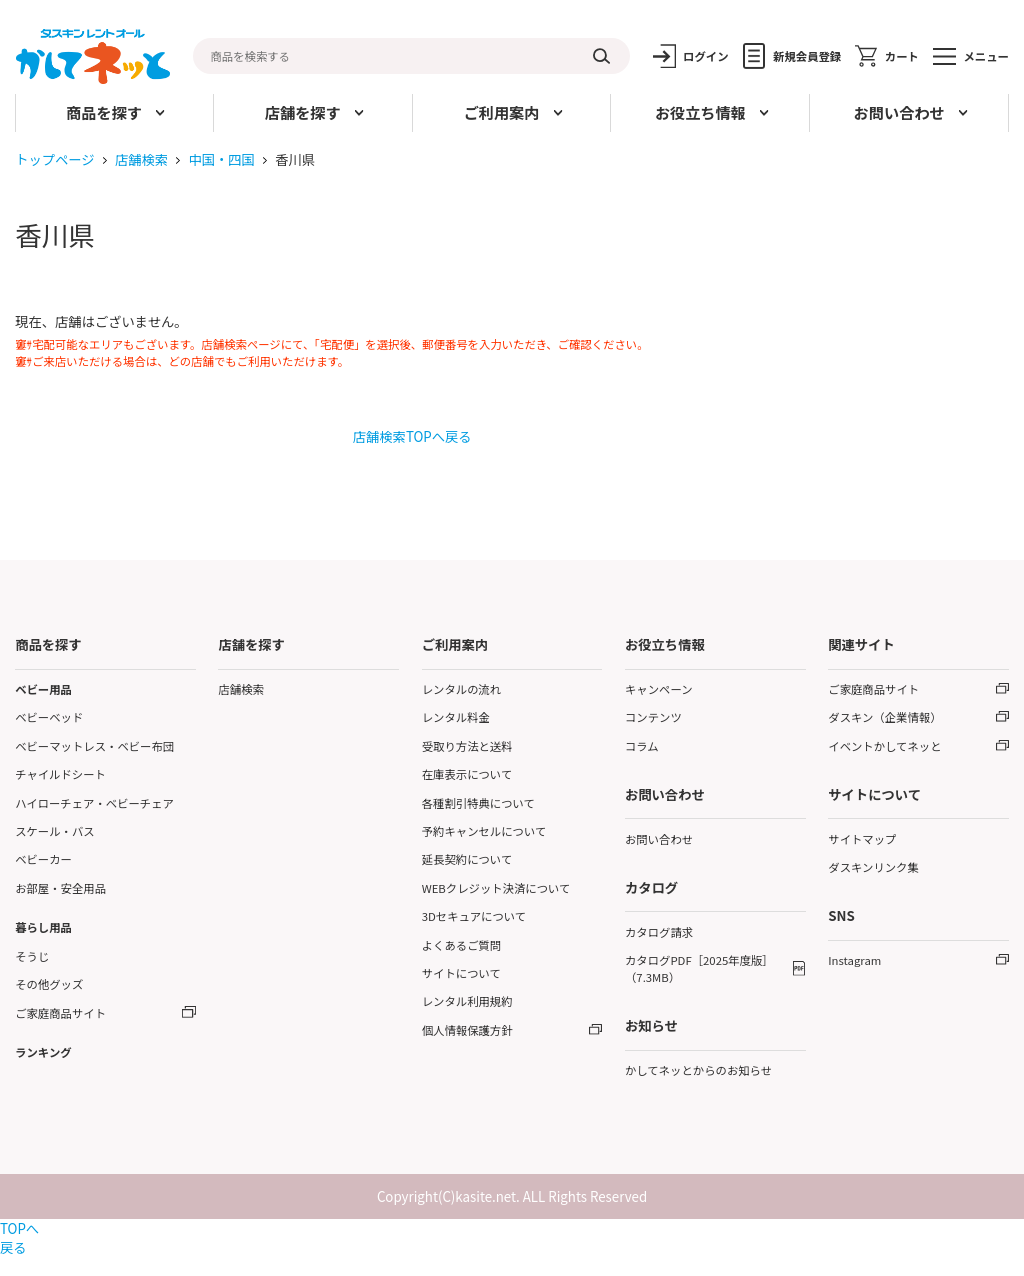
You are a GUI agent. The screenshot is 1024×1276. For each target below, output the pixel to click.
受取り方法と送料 (467, 746)
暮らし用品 (43, 927)
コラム (642, 746)
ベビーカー (43, 859)
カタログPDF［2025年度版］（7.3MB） (699, 968)
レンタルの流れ (462, 689)
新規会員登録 (807, 56)
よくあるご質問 (462, 945)
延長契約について (467, 859)
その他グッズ (49, 984)
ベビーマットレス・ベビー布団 (94, 746)
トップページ (55, 159)
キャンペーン (659, 689)
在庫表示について (467, 774)
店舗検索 (141, 159)
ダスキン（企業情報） (884, 717)
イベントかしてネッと (884, 746)
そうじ (32, 956)
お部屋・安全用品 (60, 888)
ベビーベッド (49, 717)
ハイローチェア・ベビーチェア (94, 803)
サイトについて (461, 973)
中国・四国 (221, 159)
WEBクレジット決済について (496, 888)
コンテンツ (653, 717)
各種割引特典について (478, 803)
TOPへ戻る (19, 1238)
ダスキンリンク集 (873, 867)
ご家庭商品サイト (60, 1013)
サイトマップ (862, 839)
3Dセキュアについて (474, 916)
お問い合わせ (659, 839)
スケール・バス (55, 831)
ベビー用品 (43, 689)
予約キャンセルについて (484, 831)
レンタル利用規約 (467, 1001)
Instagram (854, 960)
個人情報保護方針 (467, 1030)
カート (902, 56)
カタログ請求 (659, 932)
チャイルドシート (60, 774)
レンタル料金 (456, 717)
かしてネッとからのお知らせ (698, 1070)
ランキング (43, 1052)
